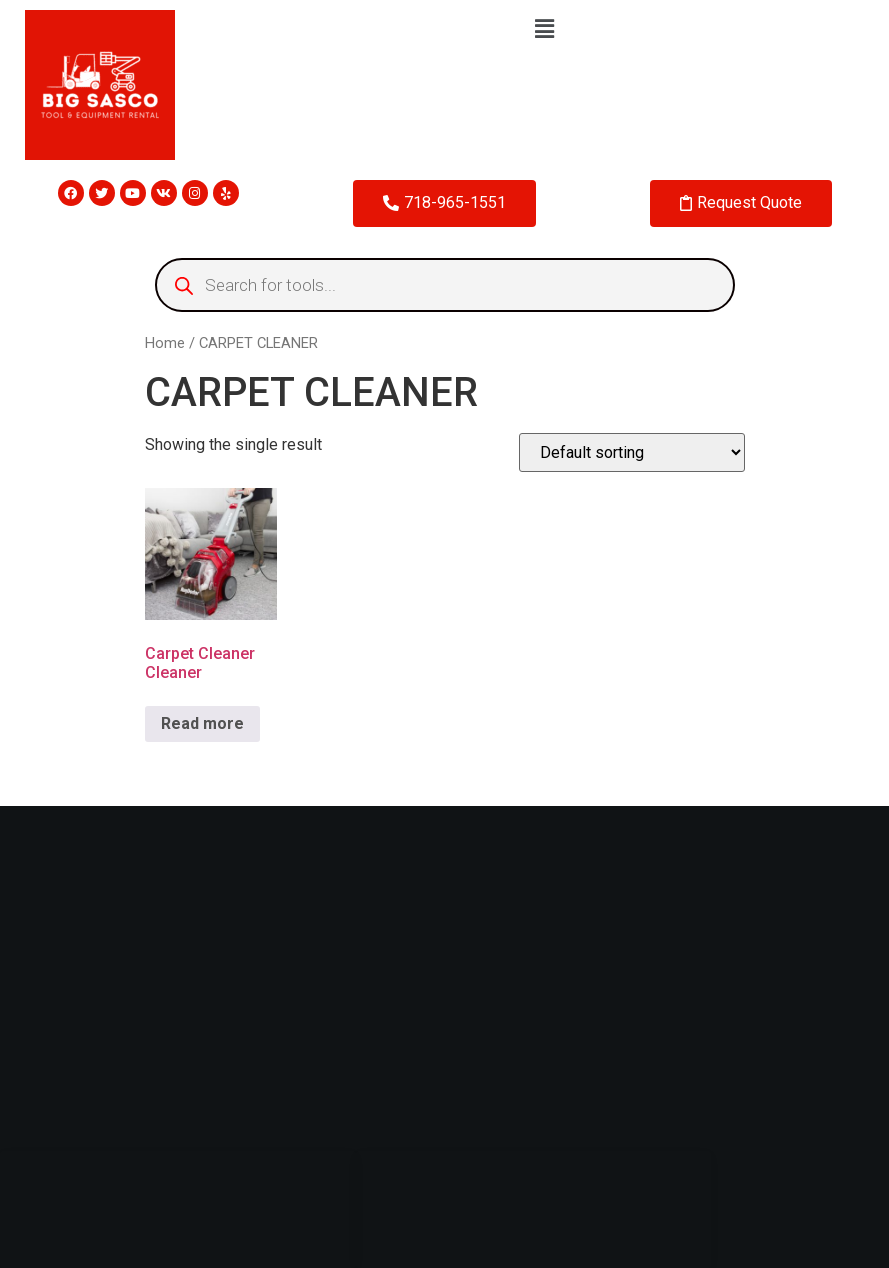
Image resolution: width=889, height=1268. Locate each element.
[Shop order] (632, 452)
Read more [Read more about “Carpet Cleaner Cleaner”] (202, 723)
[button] (545, 29)
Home (165, 343)
